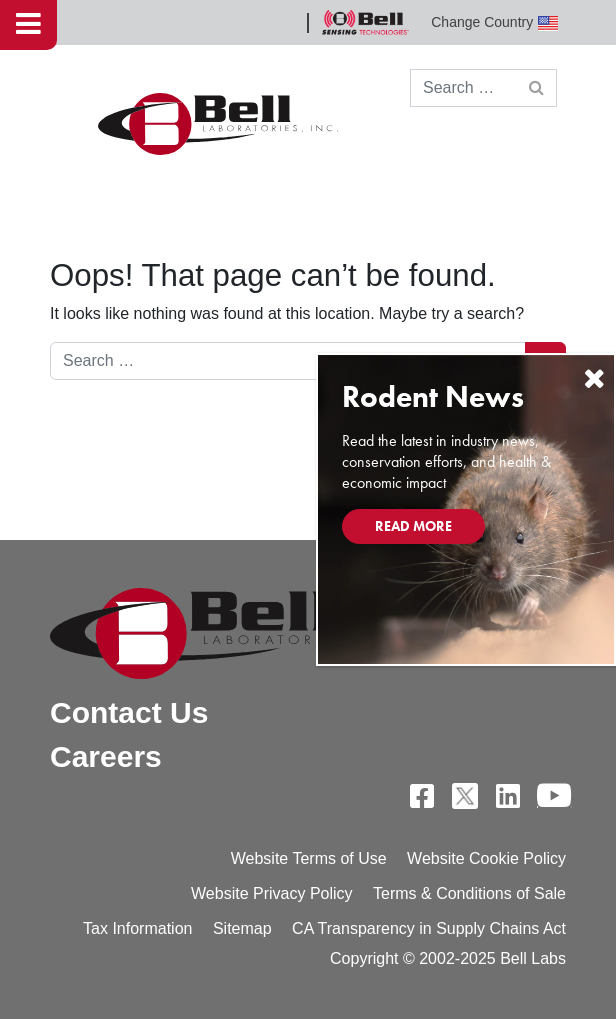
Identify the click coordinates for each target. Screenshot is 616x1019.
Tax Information (137, 928)
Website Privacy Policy (272, 893)
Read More (413, 526)
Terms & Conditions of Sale (469, 893)
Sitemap (242, 928)
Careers (106, 756)
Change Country (494, 22)
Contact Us (129, 712)
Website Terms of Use (309, 858)
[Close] (594, 378)
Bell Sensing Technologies (365, 22)
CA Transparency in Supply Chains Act (429, 928)
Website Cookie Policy (486, 858)
